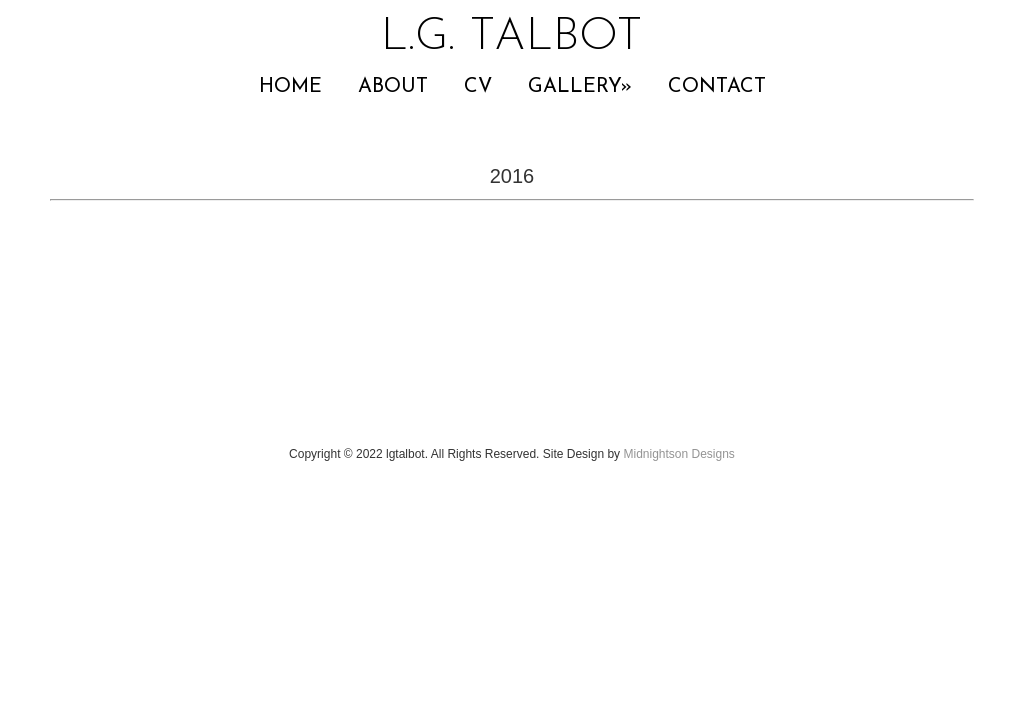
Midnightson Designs (678, 454)
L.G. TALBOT (512, 37)
